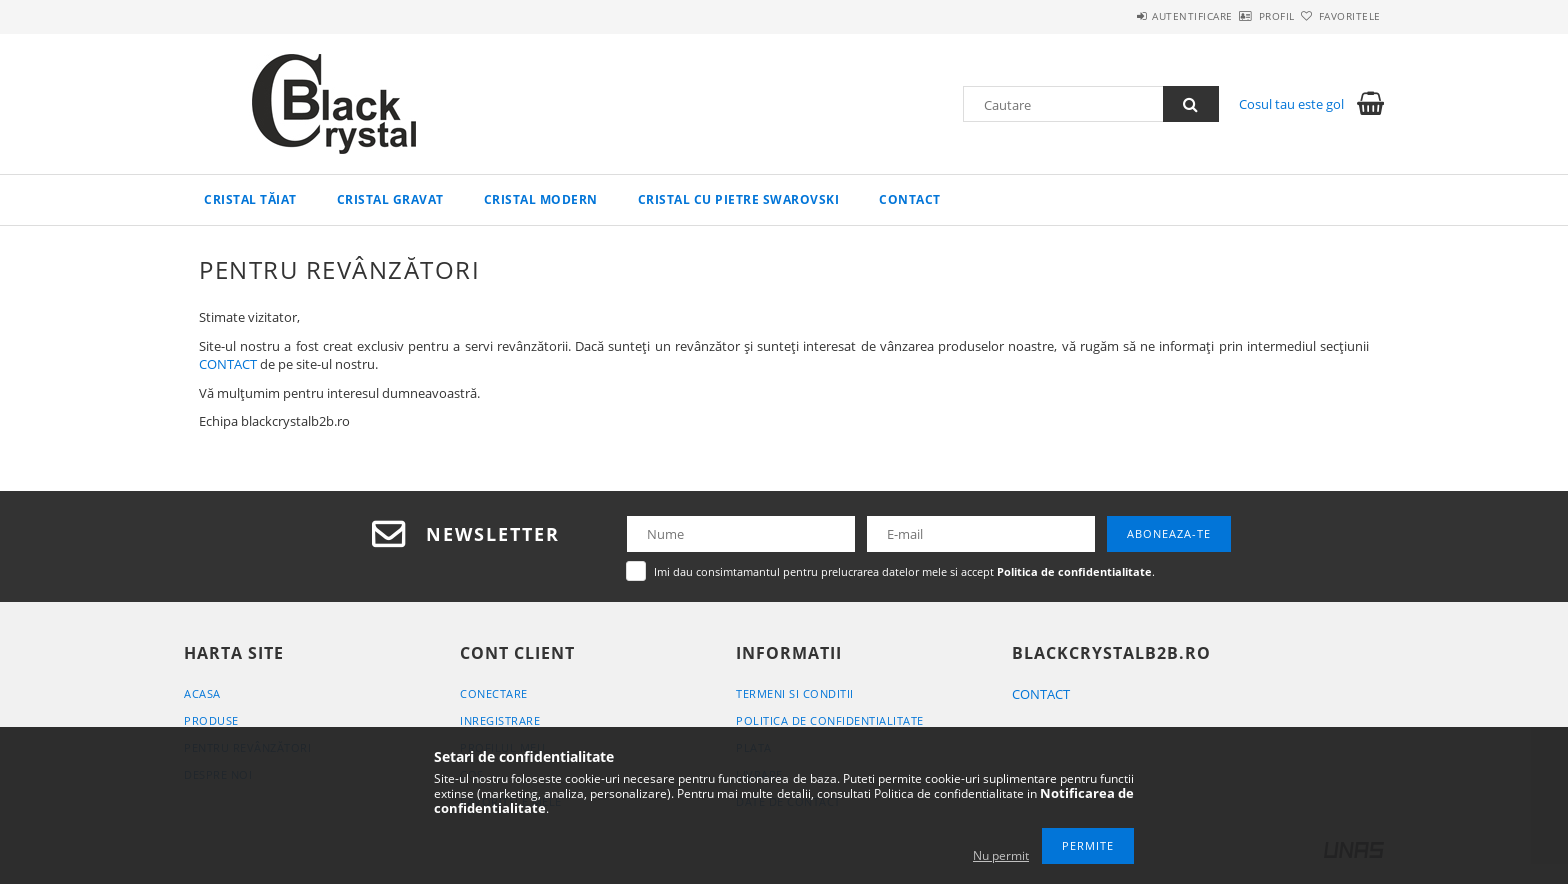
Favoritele (1338, 16)
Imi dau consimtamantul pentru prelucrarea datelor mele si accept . (904, 571)
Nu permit (1001, 855)
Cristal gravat (390, 199)
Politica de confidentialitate (830, 720)
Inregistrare (500, 720)
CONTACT (228, 364)
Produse (211, 720)
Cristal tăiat (250, 199)
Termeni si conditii (795, 693)
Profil (1242, 16)
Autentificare (1134, 16)
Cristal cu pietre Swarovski (739, 199)
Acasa (202, 693)
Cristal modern (541, 199)
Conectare (494, 693)
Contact (910, 199)
